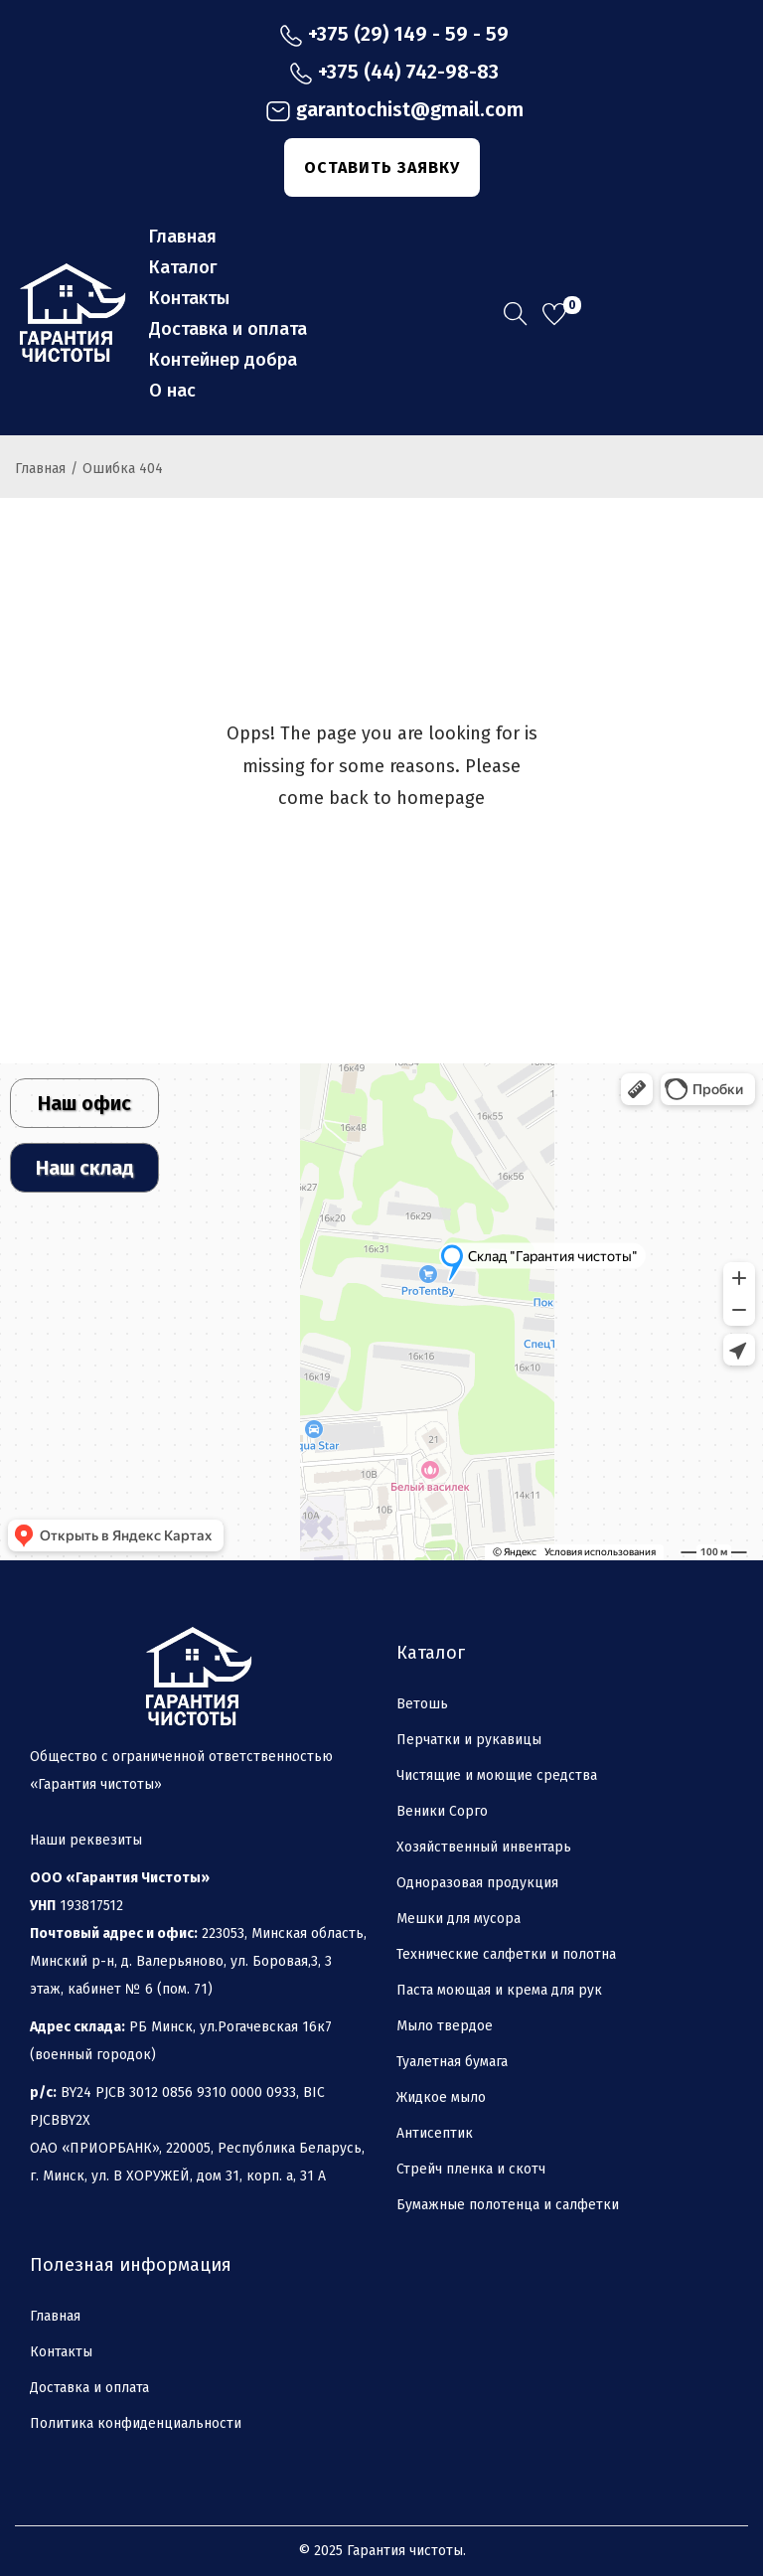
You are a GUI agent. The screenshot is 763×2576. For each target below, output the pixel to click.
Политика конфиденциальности (135, 2423)
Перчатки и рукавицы (468, 1739)
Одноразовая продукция (477, 1882)
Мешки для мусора (458, 1918)
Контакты (61, 2351)
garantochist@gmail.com (394, 110)
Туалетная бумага (452, 2061)
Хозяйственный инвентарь (483, 1847)
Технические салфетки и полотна (506, 1954)
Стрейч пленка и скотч (470, 2169)
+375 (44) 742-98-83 (394, 72)
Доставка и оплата (89, 2387)
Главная (40, 468)
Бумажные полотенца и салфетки (507, 2204)
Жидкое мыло (441, 2097)
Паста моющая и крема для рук (499, 1990)
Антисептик (434, 2133)
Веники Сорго (442, 1811)
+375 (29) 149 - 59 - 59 (394, 35)
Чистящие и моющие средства (496, 1775)
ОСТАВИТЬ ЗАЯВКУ (382, 167)
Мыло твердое (444, 2025)
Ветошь (422, 1703)
